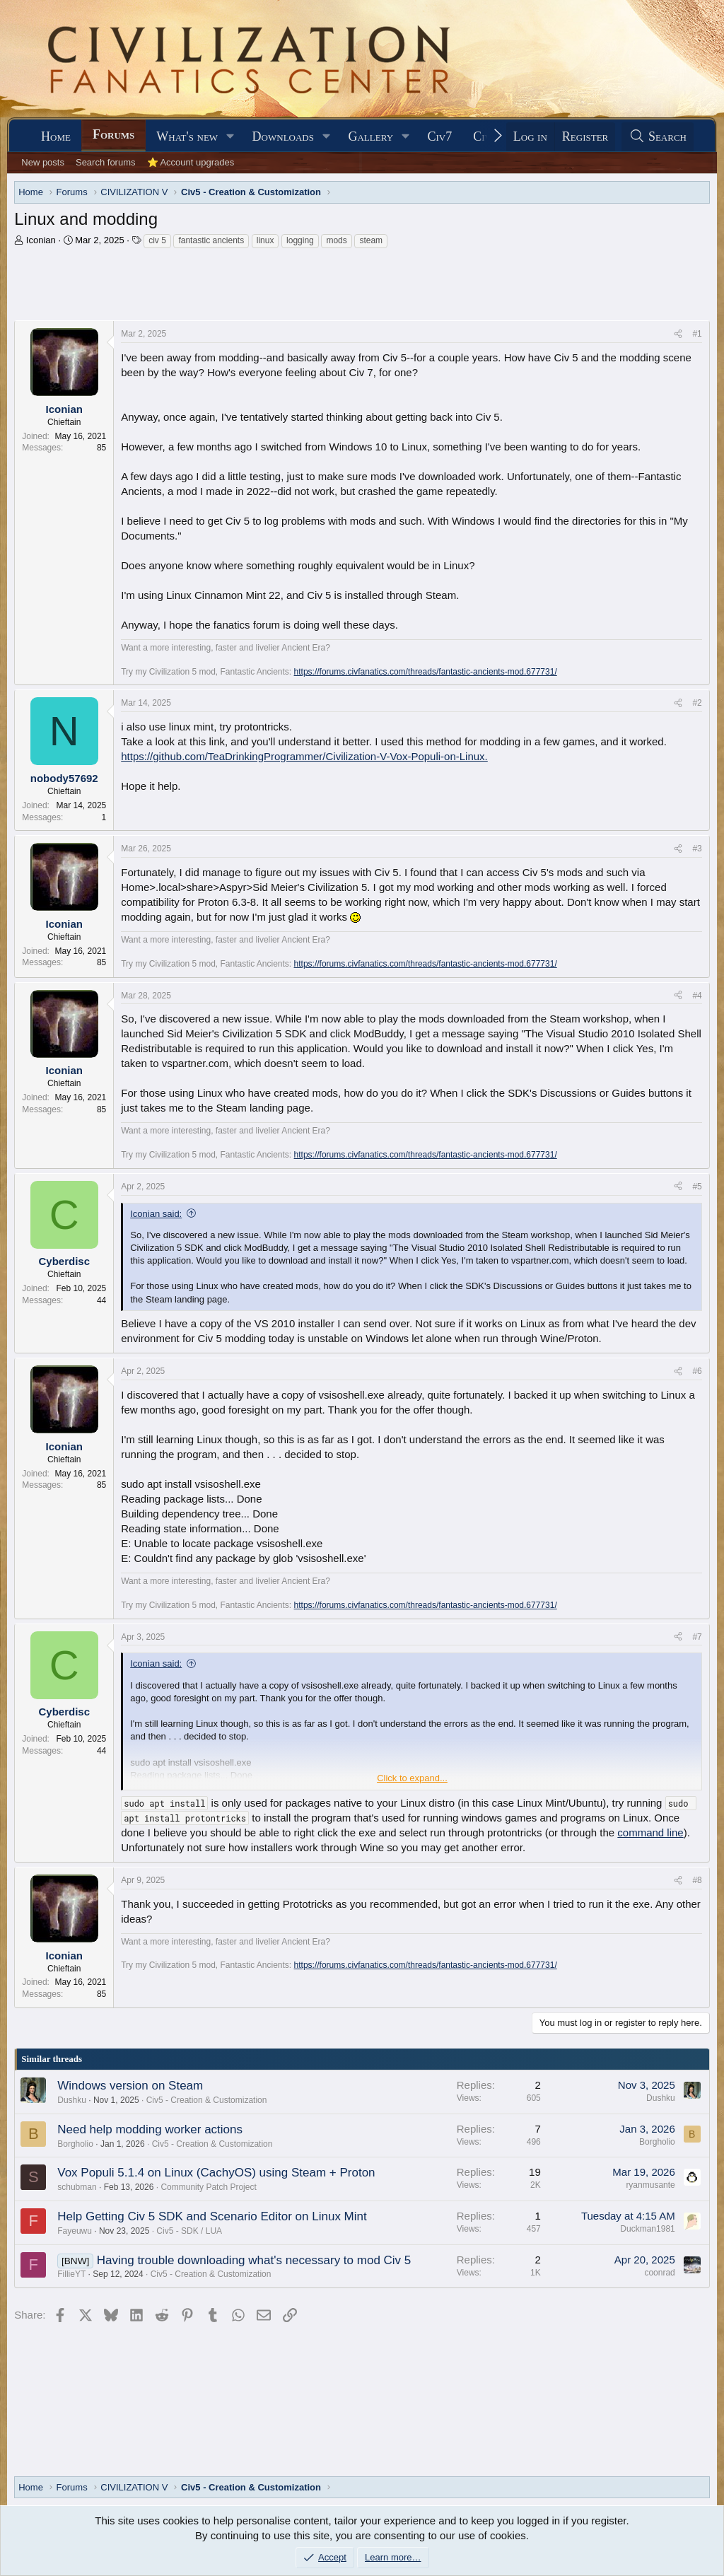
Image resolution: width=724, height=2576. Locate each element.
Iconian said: (156, 1213)
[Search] (657, 136)
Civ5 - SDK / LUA (189, 2231)
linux (265, 240)
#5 (696, 1186)
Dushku (71, 2100)
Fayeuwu (74, 2231)
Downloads (283, 136)
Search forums (106, 162)
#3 (696, 848)
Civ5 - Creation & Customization (206, 2100)
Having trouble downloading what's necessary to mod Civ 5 (254, 2260)
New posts (42, 162)
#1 (696, 334)
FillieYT (71, 2274)
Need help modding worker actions (150, 2129)
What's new (187, 136)
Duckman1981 (647, 2229)
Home (56, 136)
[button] (230, 136)
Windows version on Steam (130, 2085)
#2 (696, 703)
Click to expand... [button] (412, 1778)
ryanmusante (650, 2185)
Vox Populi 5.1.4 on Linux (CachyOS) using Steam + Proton (216, 2172)
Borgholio (75, 2144)
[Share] (678, 334)
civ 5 (157, 240)
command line (650, 1832)
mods (336, 240)
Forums (113, 134)
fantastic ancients (211, 240)
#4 (696, 996)
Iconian (41, 240)
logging (300, 240)
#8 (696, 1880)
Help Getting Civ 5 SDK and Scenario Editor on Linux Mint (212, 2216)
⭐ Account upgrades (191, 162)
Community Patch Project (208, 2187)
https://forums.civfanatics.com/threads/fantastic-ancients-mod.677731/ (425, 672)
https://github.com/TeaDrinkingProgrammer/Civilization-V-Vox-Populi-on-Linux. (304, 756)
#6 (696, 1371)
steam (371, 240)
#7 (696, 1637)
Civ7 (440, 136)
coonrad (659, 2273)
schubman (76, 2187)
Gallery (370, 136)
